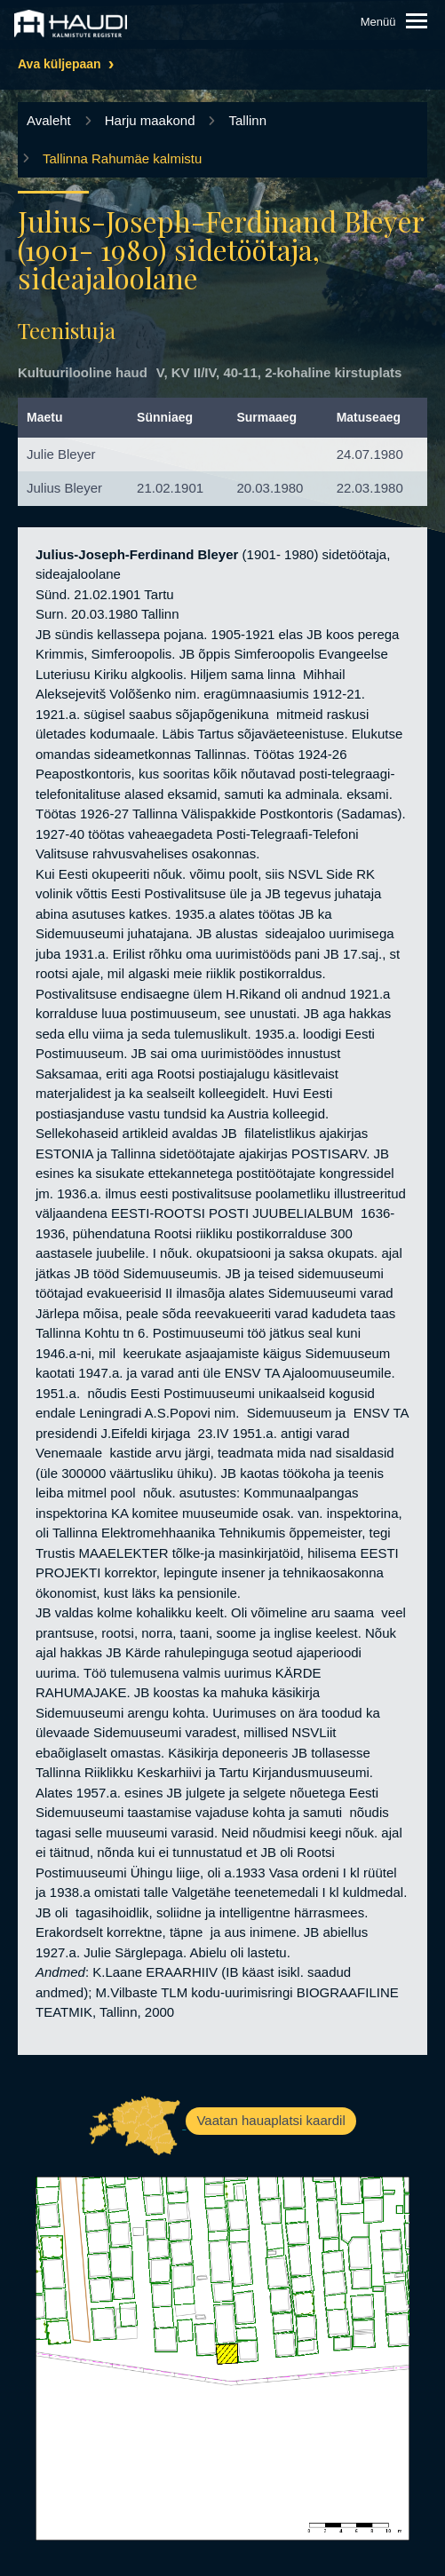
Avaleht (49, 120)
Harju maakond (150, 120)
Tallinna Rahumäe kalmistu (122, 158)
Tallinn (247, 120)
